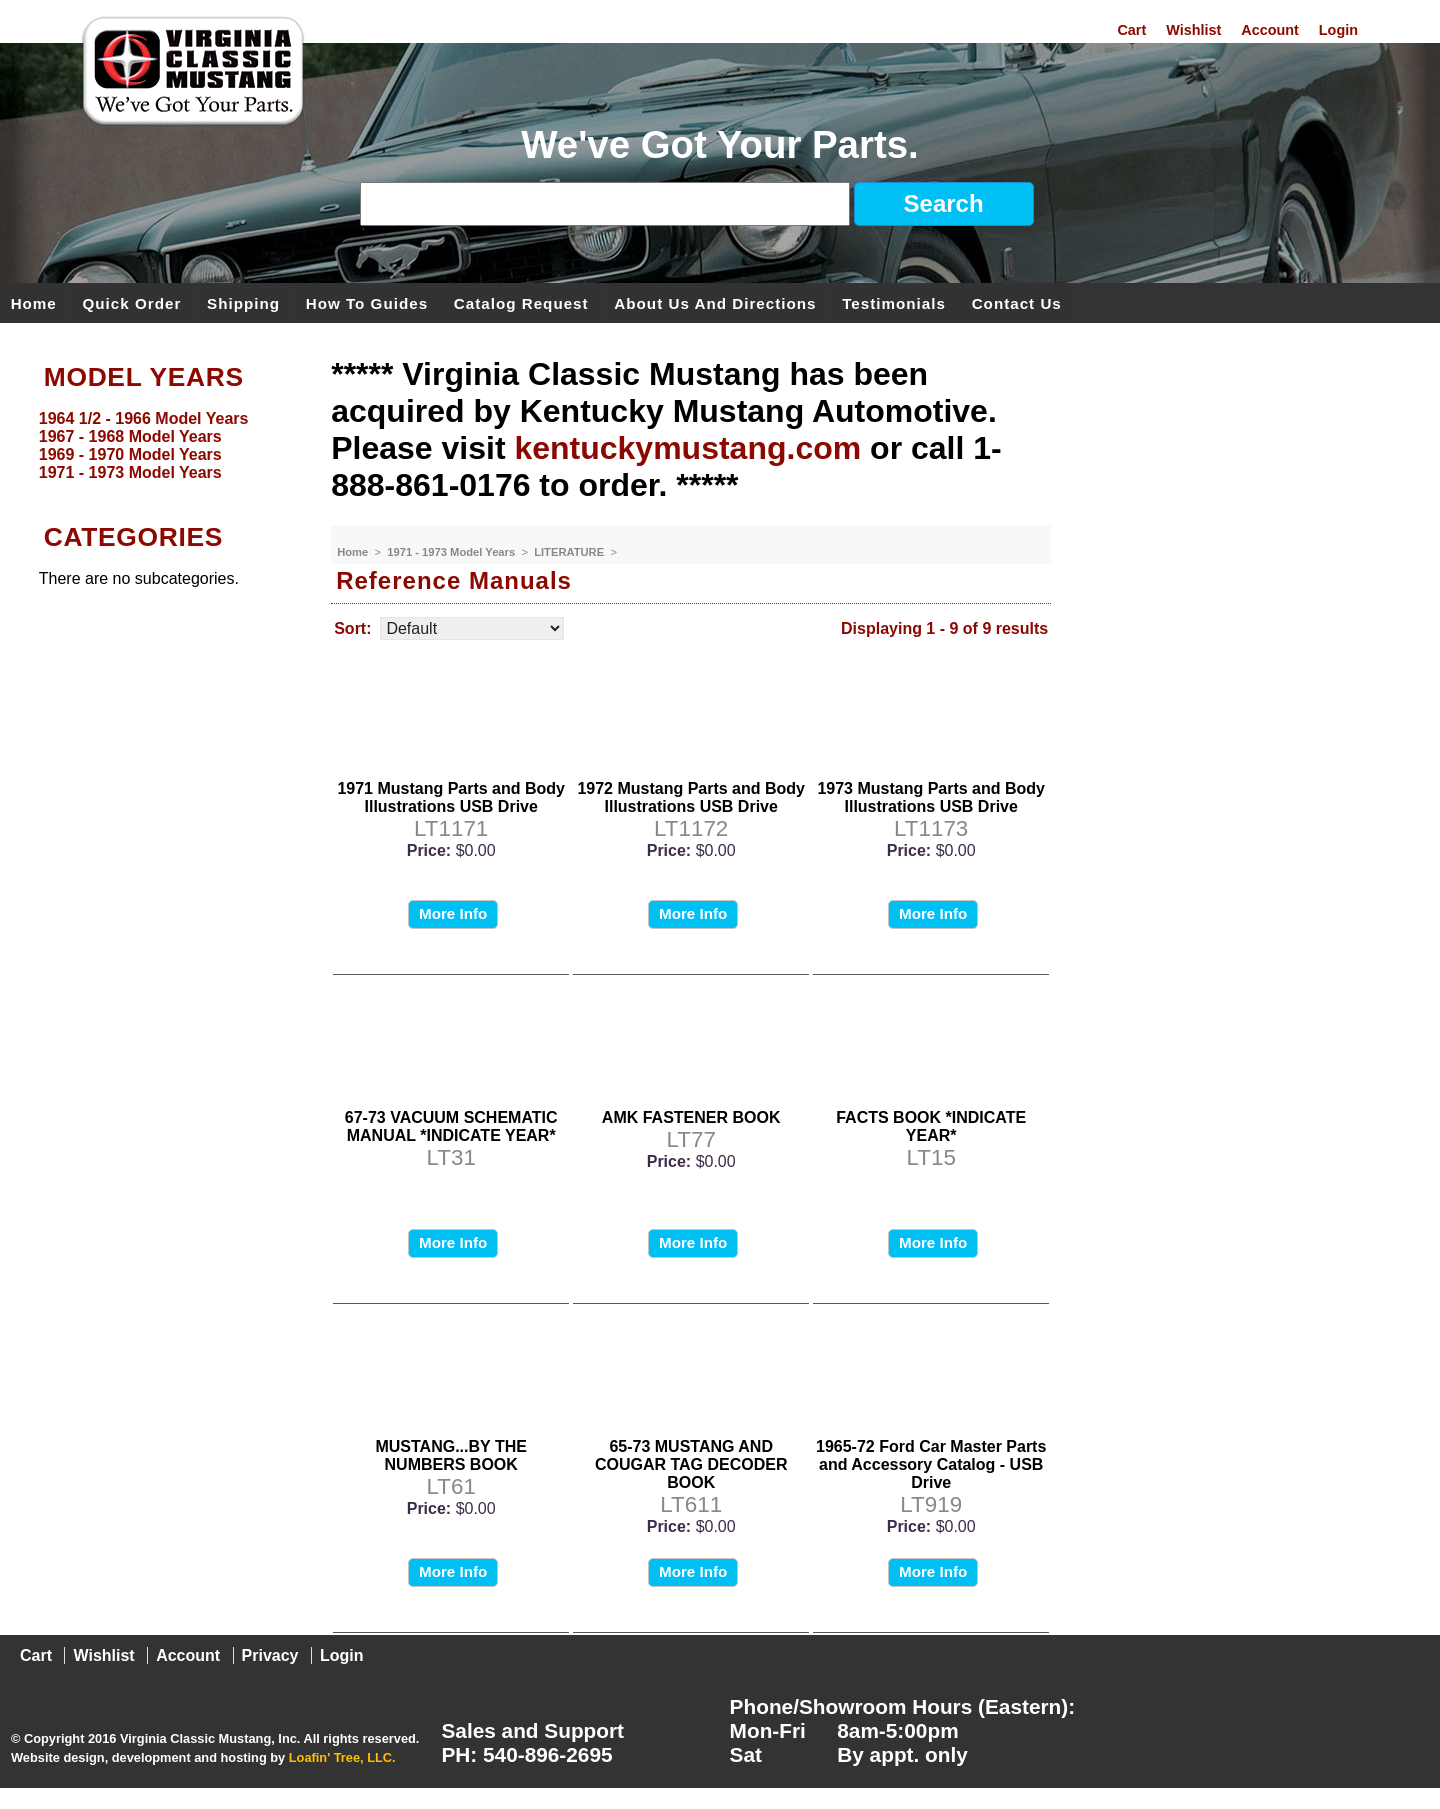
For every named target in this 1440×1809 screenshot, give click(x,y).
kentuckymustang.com (687, 448)
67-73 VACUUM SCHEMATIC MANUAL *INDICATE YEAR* (451, 1126)
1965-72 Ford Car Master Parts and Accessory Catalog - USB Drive (931, 1464)
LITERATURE (570, 552)
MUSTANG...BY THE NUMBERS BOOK (450, 1455)
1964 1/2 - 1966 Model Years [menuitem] (144, 418)
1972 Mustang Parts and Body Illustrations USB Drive (691, 797)
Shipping (243, 302)
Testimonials (894, 302)
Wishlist (1193, 30)
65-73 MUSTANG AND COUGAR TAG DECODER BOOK (691, 1464)
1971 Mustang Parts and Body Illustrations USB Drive (451, 797)
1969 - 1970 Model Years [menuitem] (130, 454)
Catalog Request (521, 302)
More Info (453, 913)
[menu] (161, 446)
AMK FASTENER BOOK (691, 1117)
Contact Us (1017, 302)
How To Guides (367, 302)
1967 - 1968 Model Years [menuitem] (130, 436)
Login (1338, 30)
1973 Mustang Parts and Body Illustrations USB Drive (931, 797)
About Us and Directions (715, 302)
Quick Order (132, 302)
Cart (1131, 30)
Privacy (270, 1655)
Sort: (352, 628)
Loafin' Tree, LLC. (342, 1757)
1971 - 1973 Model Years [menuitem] (130, 472)
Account (1270, 30)
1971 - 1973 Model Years (452, 552)
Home (34, 302)
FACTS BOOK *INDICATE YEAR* (931, 1126)
